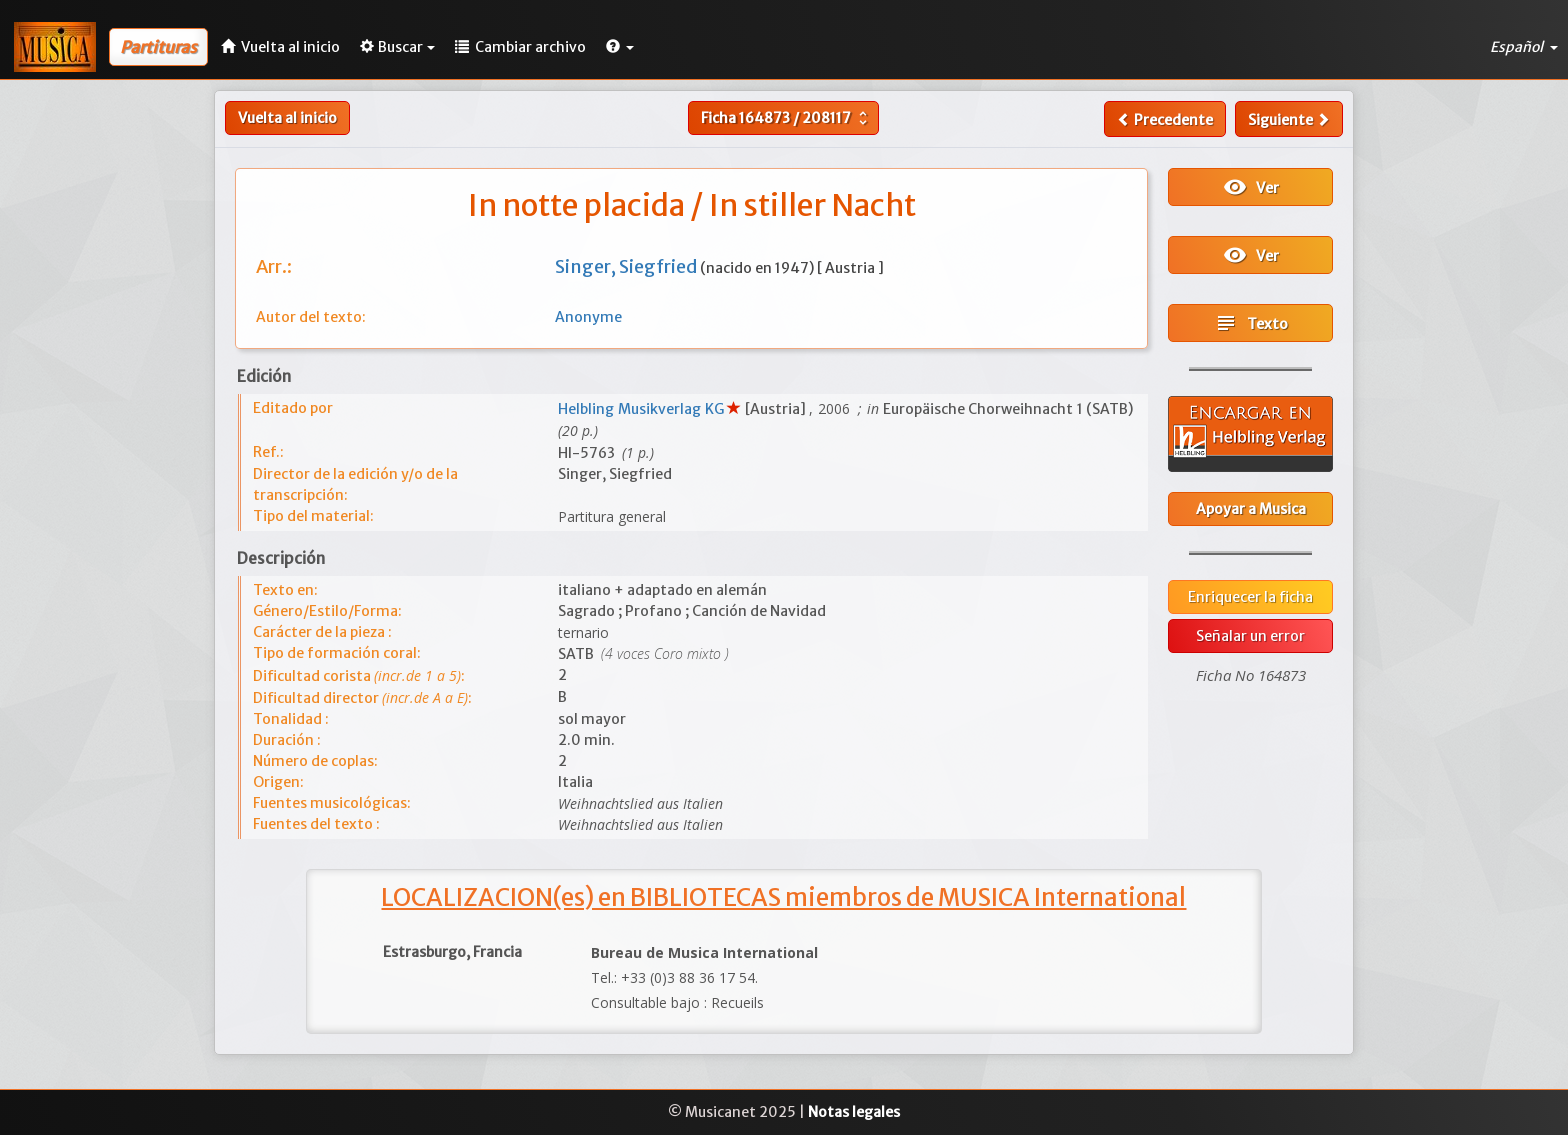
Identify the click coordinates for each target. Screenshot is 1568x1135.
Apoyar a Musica (1251, 509)
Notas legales (854, 1112)
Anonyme (588, 317)
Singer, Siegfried (627, 266)
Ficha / (786, 118)
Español (1524, 47)
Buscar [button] (397, 47)
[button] (620, 47)
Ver (1251, 187)
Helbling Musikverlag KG (642, 409)
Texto (1251, 323)
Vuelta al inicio (287, 118)
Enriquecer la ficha (1250, 597)
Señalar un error (1250, 636)
